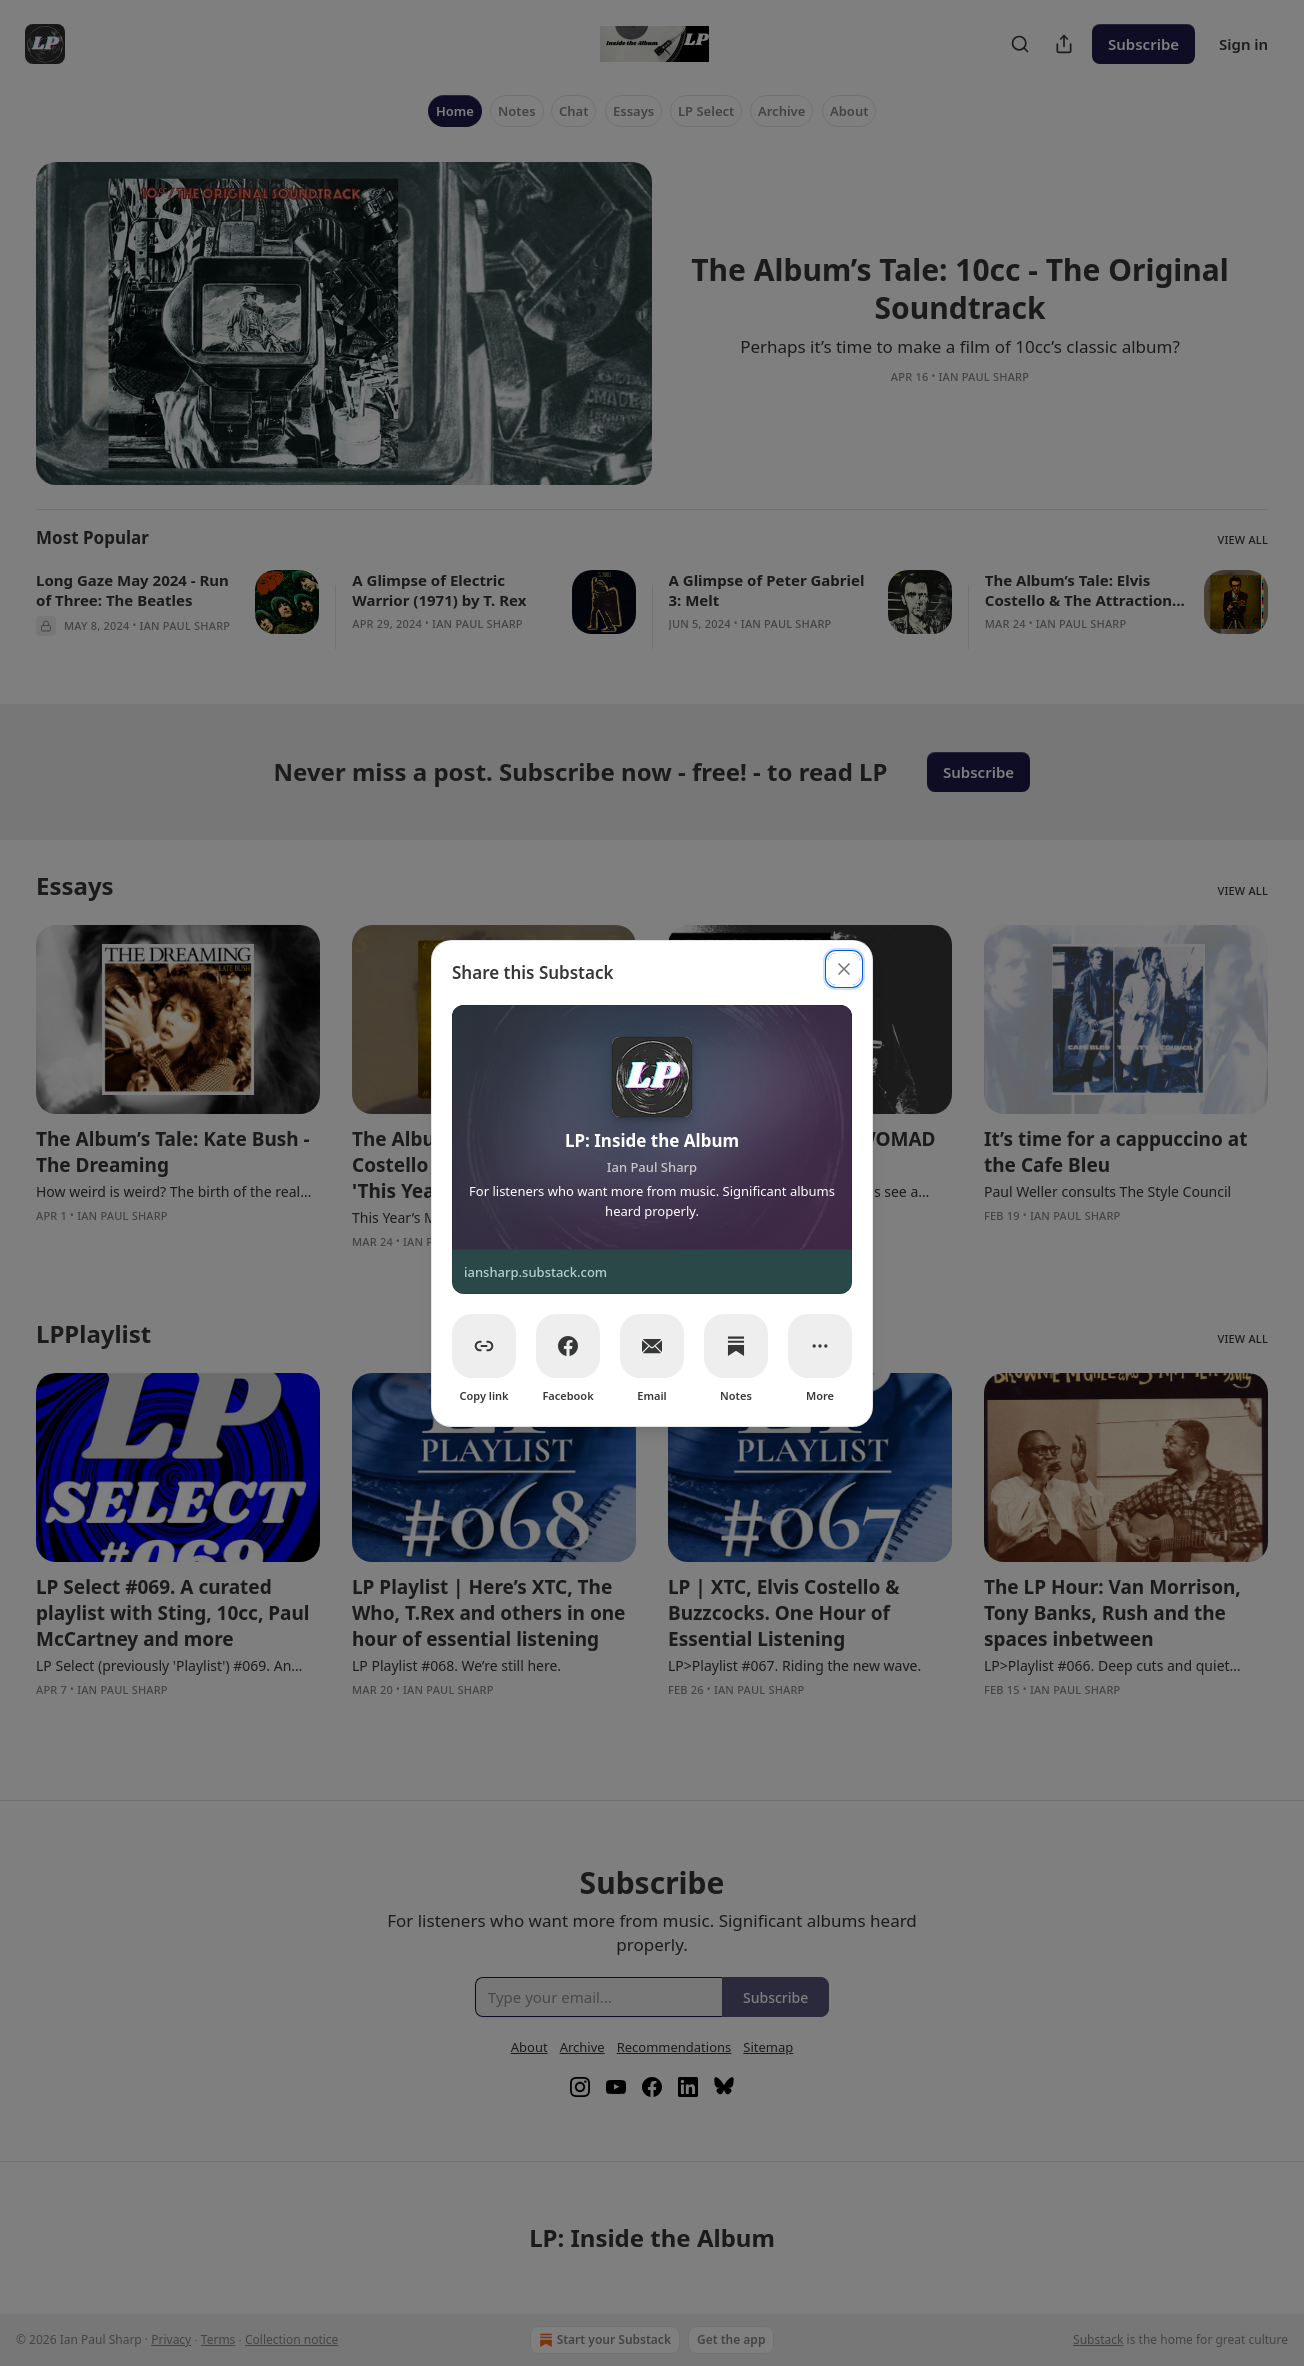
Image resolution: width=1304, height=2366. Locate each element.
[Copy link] (484, 1346)
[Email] (652, 1346)
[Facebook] (568, 1346)
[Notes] (736, 1346)
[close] (844, 969)
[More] (820, 1346)
